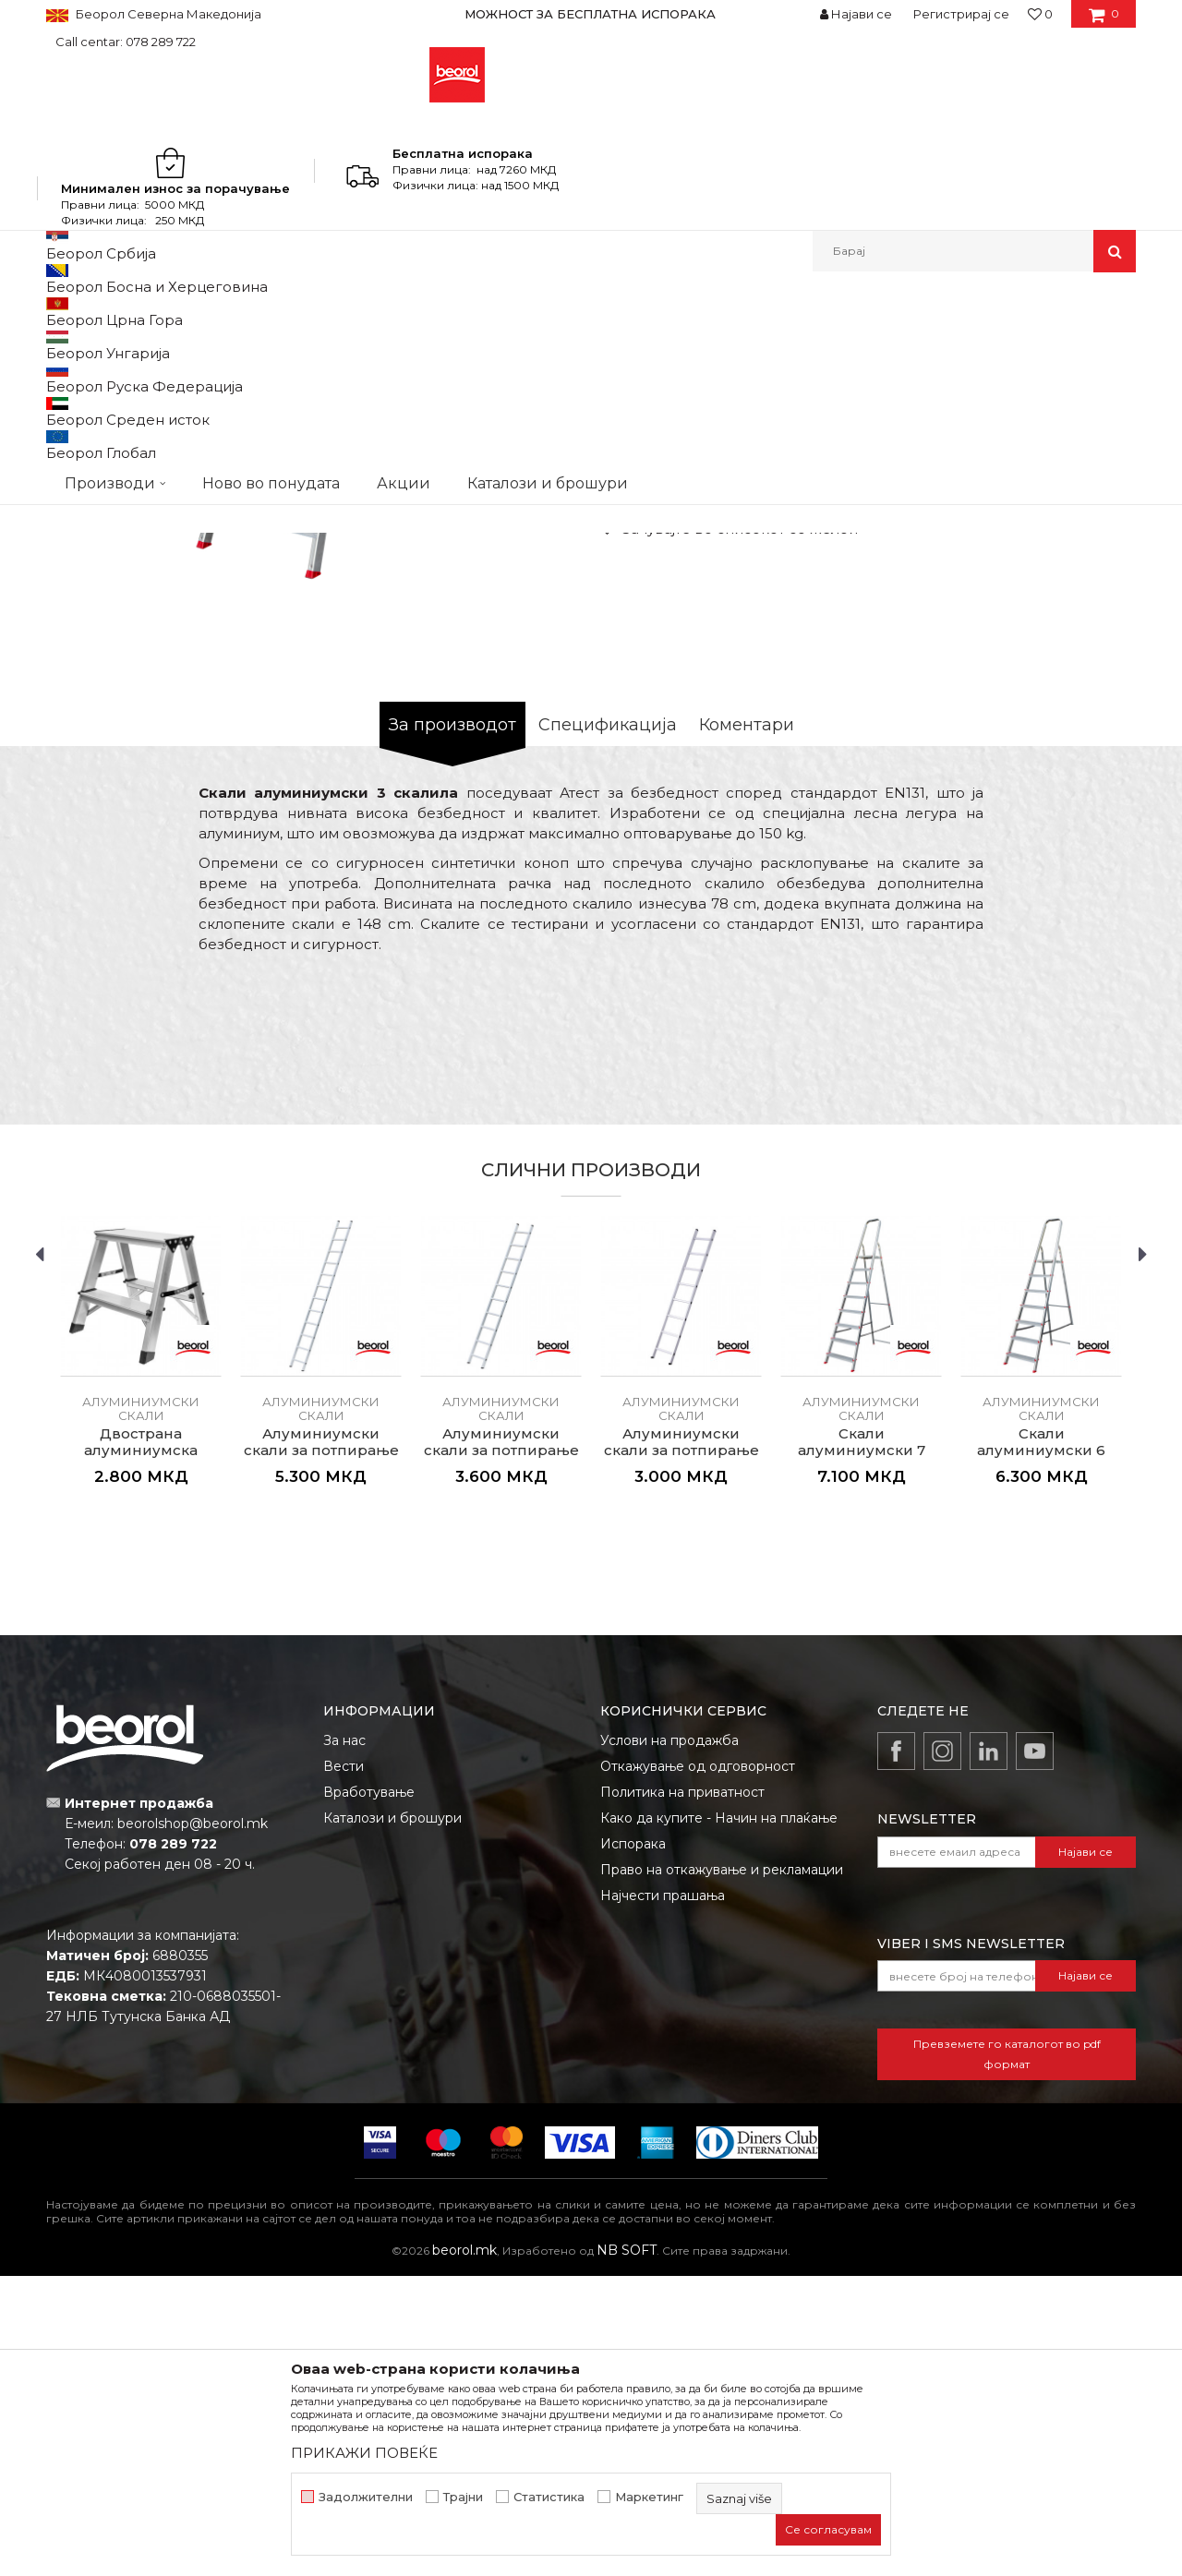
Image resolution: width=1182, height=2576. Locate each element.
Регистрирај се (961, 13)
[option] (591, 14)
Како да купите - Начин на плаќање (719, 2118)
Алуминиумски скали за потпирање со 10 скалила (501, 1751)
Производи (127, 312)
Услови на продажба (669, 2040)
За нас (344, 2040)
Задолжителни (366, 2497)
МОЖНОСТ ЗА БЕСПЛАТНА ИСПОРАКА (590, 13)
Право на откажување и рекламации (721, 2169)
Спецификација (607, 1025)
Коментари (746, 1025)
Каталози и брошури (392, 2118)
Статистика (549, 2497)
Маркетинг (649, 2497)
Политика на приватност (682, 2092)
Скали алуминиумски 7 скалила (861, 1751)
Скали (311, 312)
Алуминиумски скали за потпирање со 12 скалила (321, 1751)
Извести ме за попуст (1064, 714)
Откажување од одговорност (697, 2066)
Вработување (369, 2092)
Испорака (633, 2144)
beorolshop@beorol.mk (192, 2123)
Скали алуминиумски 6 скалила (1041, 1751)
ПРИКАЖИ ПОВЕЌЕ (364, 2453)
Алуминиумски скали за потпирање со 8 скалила (681, 1751)
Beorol (63, 312)
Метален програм (227, 312)
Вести (343, 2066)
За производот (452, 1025)
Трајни (463, 2497)
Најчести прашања (662, 2195)
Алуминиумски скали (404, 312)
